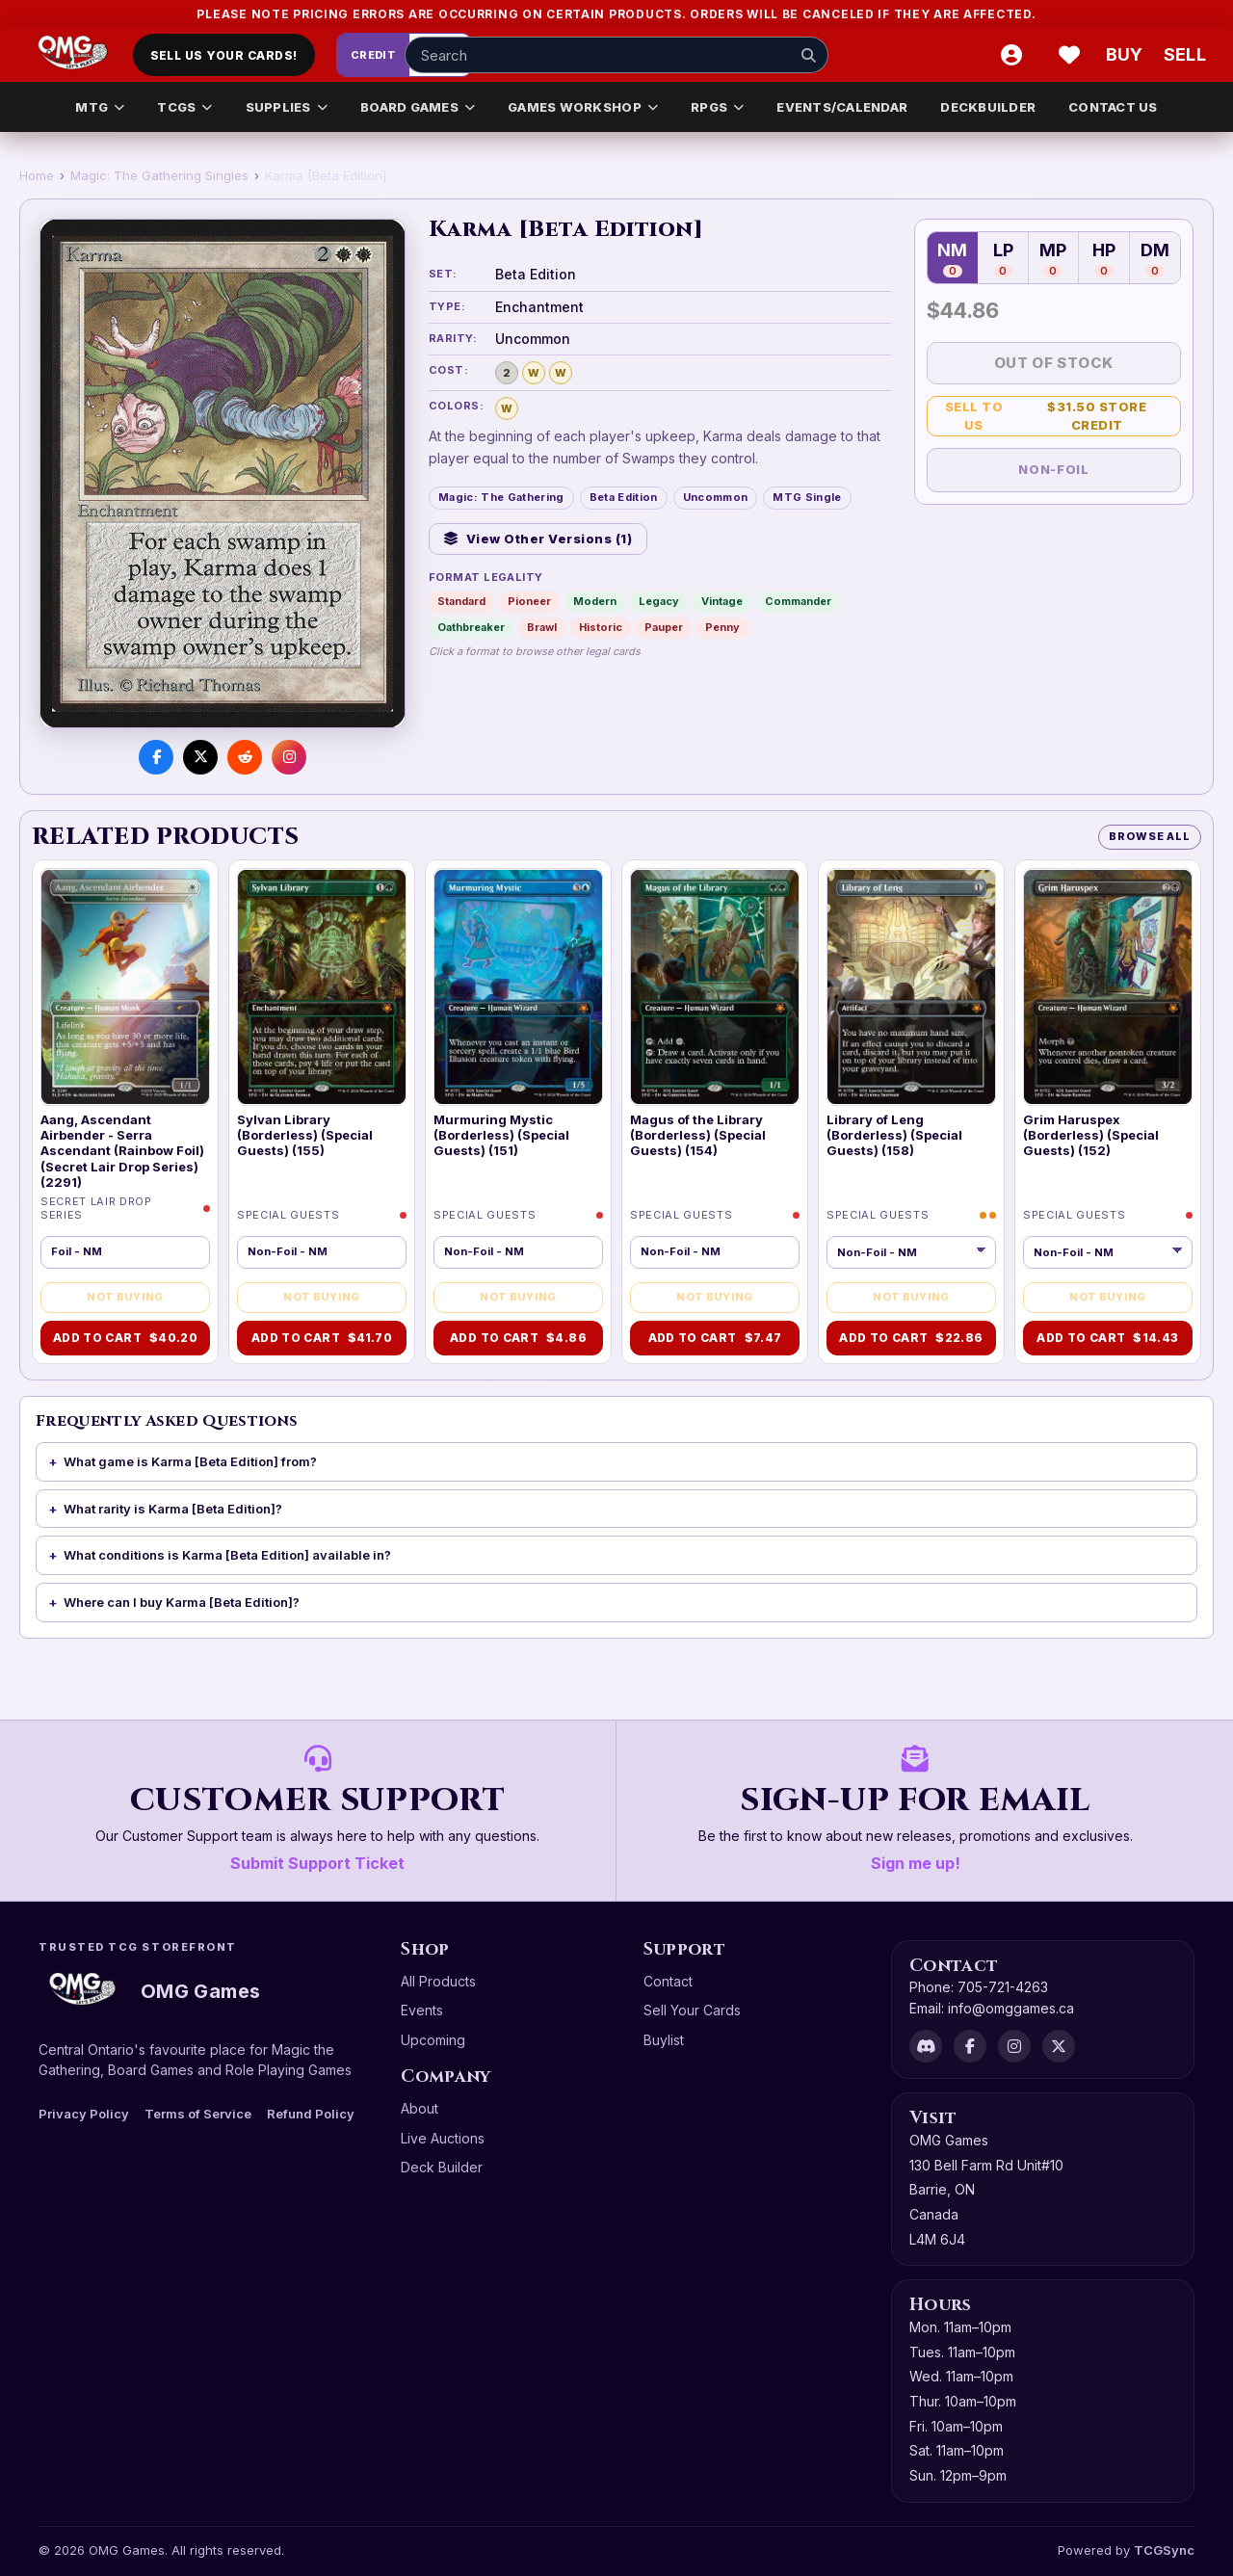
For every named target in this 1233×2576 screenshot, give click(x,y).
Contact (668, 1981)
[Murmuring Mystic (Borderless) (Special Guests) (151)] (518, 986)
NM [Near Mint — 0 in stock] (952, 258)
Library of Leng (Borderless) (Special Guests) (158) (894, 1135)
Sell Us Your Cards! (224, 55)
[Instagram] (1014, 2046)
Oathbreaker (471, 627)
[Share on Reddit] (244, 757)
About (419, 2108)
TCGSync (1164, 2550)
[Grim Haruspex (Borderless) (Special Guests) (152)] (1108, 986)
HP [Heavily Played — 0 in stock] (1103, 258)
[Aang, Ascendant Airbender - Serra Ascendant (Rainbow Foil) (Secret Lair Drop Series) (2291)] (125, 986)
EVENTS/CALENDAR (841, 107)
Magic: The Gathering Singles (159, 175)
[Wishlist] (1069, 55)
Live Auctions (443, 2138)
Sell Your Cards (692, 2010)
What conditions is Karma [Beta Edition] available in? (227, 1555)
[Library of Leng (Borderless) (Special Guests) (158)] (911, 986)
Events (422, 2010)
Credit (374, 55)
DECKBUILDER (988, 107)
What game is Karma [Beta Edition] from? (190, 1461)
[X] (1058, 2046)
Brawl (542, 627)
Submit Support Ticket (317, 1863)
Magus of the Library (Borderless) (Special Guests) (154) (698, 1135)
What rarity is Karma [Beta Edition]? (173, 1508)
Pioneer (529, 601)
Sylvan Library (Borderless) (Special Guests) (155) (305, 1135)
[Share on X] (200, 757)
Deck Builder (442, 2167)
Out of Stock (1054, 363)
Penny (722, 627)
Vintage (722, 601)
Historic (600, 627)
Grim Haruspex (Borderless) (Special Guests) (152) (1091, 1135)
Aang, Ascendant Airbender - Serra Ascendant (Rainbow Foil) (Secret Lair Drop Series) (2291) (122, 1151)
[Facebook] (970, 2046)
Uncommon (715, 497)
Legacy (659, 601)
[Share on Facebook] (156, 757)
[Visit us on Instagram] (289, 757)
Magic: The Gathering (501, 497)
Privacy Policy (84, 2113)
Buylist (663, 2040)
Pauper (663, 627)
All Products (438, 1981)
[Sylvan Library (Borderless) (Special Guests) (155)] (322, 986)
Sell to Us (1059, 416)
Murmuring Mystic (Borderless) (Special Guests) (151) (501, 1135)
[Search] (808, 55)
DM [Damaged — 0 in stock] (1155, 258)
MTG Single (807, 497)
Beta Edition (624, 497)
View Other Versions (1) (538, 538)
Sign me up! (915, 1863)
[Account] (1011, 55)
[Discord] (925, 2046)
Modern (594, 601)
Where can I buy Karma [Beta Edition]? (182, 1602)
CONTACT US (1113, 107)
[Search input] (616, 55)
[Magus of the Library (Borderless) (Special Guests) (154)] (715, 986)
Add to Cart (125, 1337)
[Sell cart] (1185, 55)
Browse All (1150, 836)
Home (36, 175)
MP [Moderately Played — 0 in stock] (1052, 258)
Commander (798, 601)
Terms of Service (197, 2113)
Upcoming (433, 2040)
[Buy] (1127, 55)
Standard (461, 601)
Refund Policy (310, 2113)
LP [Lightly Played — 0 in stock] (1003, 258)
